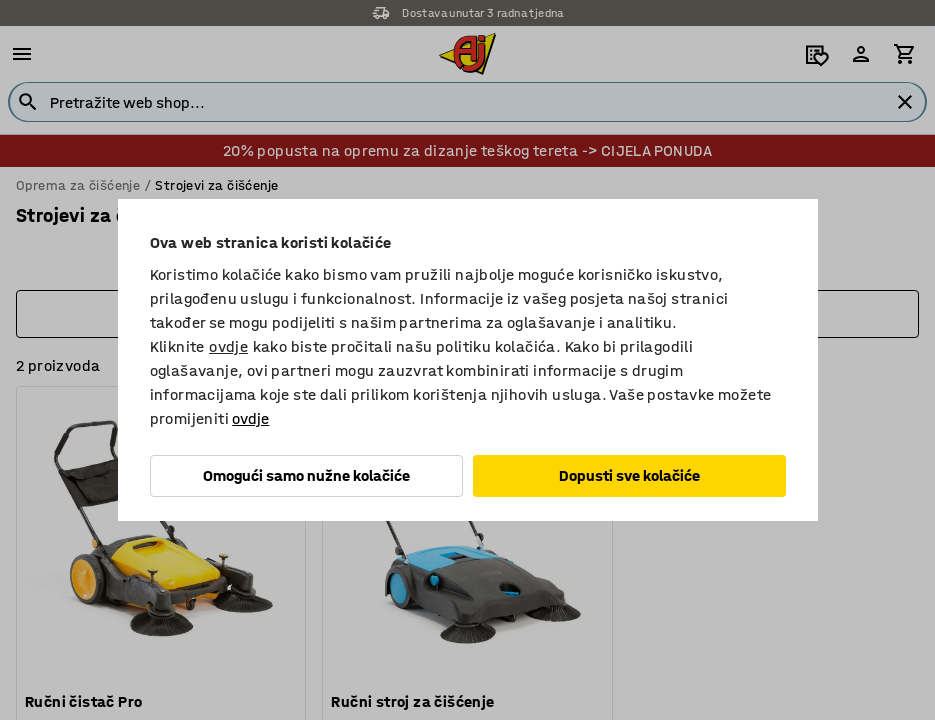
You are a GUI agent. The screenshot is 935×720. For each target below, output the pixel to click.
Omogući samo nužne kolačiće (306, 475)
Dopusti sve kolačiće (629, 475)
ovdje (228, 346)
